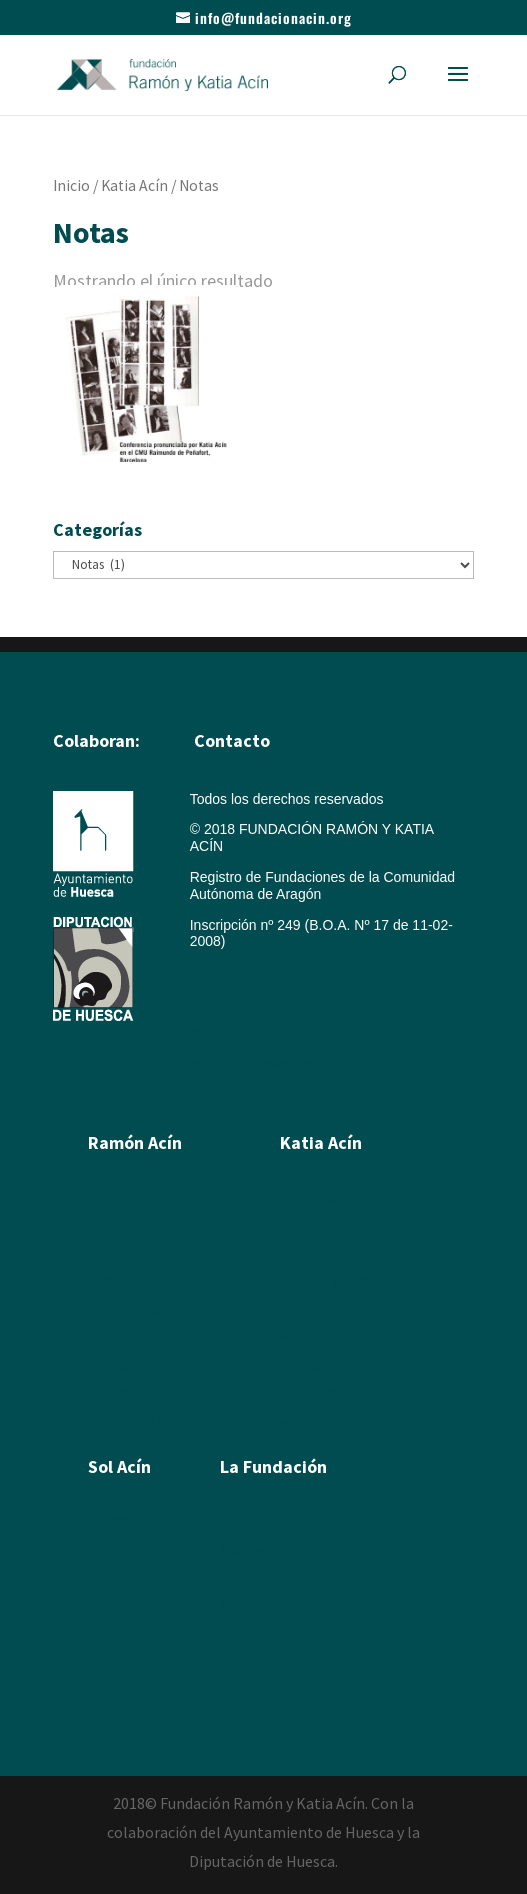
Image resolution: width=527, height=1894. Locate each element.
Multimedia (254, 1605)
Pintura (110, 1225)
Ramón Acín (258, 1521)
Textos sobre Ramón (152, 1365)
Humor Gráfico (133, 1309)
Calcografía (316, 1225)
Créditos (216, 1034)
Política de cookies (248, 1003)
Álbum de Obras (138, 1421)
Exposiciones (321, 1337)
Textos (300, 1365)
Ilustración (120, 1281)
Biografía (116, 1197)
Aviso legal (223, 972)
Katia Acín (134, 185)
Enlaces (245, 1633)
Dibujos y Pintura (333, 1281)
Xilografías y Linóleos (346, 1253)
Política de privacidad (256, 1064)
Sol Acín (245, 1577)
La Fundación (273, 1466)
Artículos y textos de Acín (166, 1337)
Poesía (110, 1549)
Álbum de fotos (134, 1393)
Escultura (117, 1253)
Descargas (253, 1689)
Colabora (248, 1661)
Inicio (71, 185)
